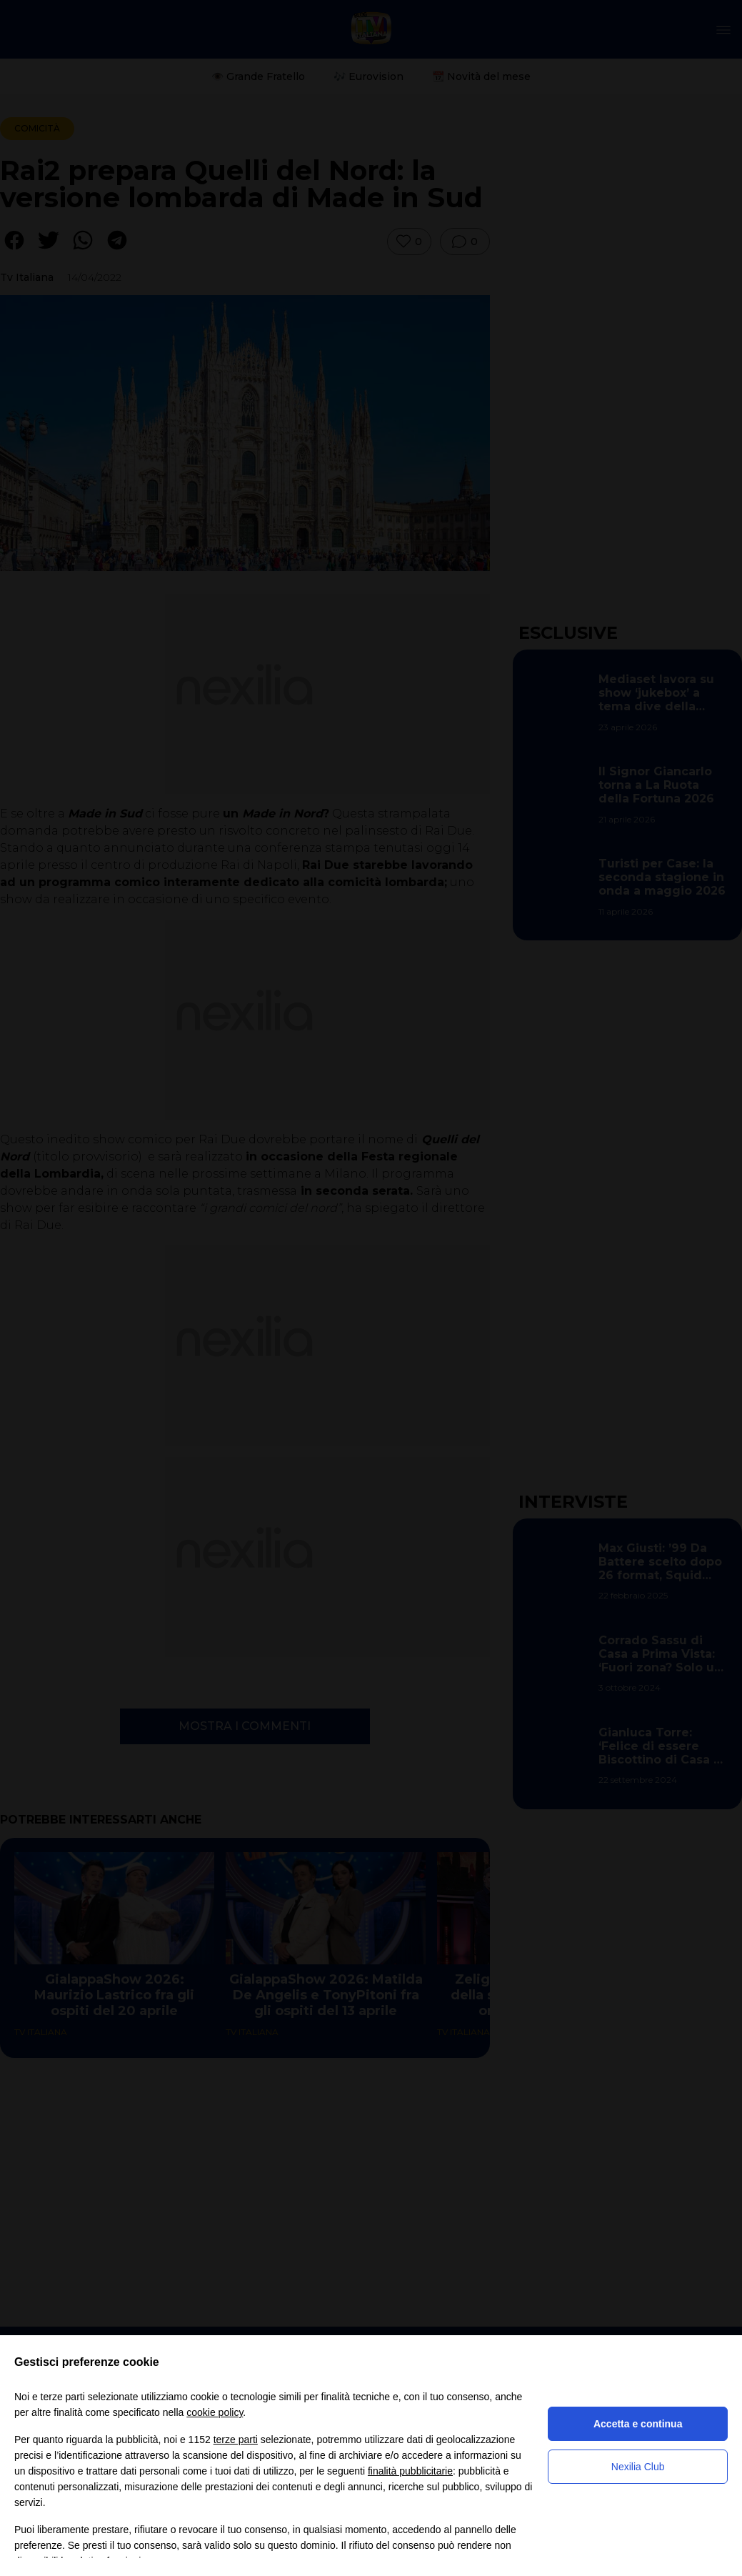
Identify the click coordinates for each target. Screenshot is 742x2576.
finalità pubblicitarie (410, 2471)
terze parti (236, 2439)
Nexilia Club (638, 2466)
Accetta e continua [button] (637, 2424)
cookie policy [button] (214, 2412)
